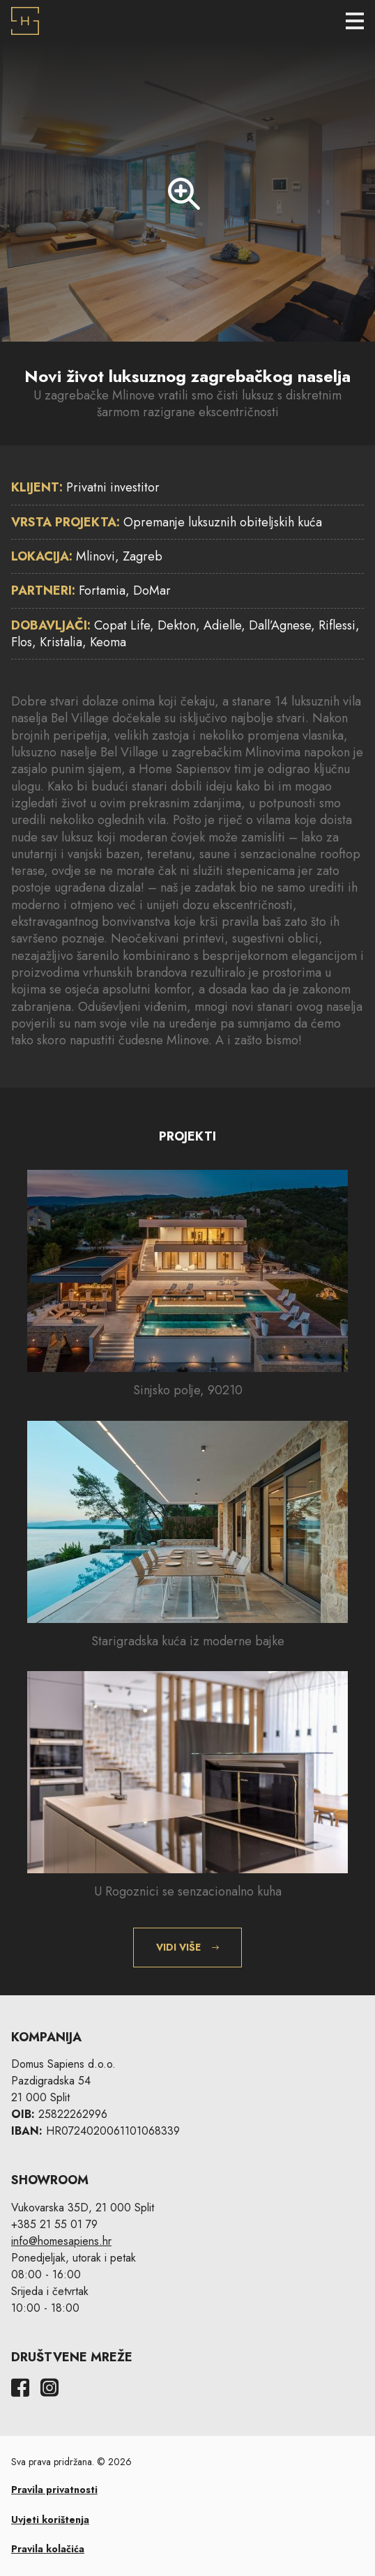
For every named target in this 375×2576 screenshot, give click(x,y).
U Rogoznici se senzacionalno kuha (188, 1891)
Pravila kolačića (47, 2549)
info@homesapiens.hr (61, 2241)
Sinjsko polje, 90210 (188, 1390)
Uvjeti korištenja (50, 2520)
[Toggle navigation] (355, 21)
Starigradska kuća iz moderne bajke (187, 1641)
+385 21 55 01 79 (54, 2224)
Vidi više (178, 1947)
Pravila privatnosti (54, 2490)
